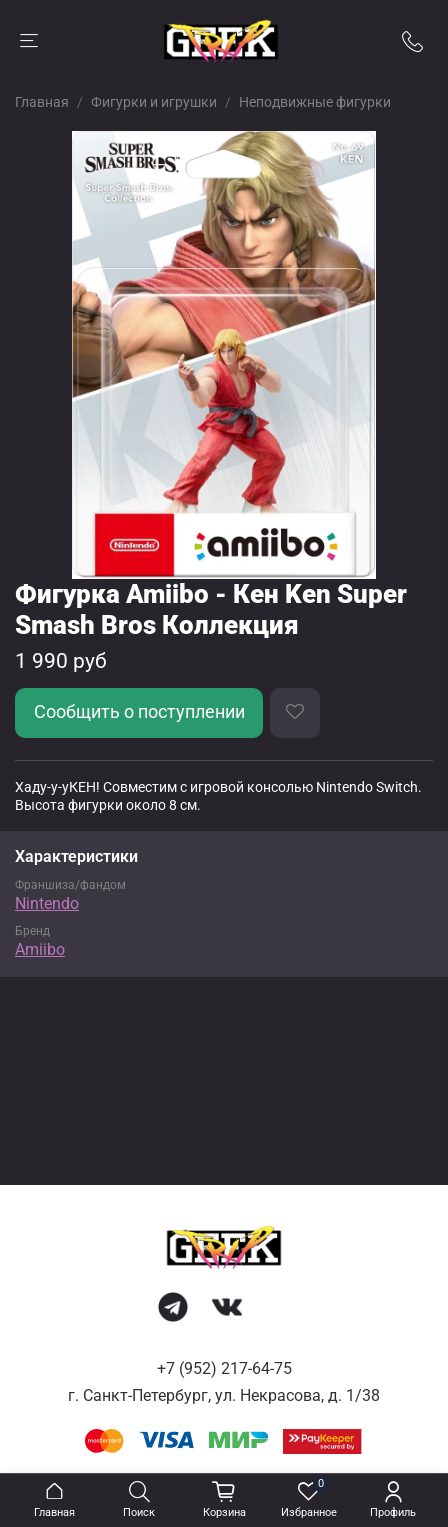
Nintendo (47, 903)
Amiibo (40, 949)
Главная (42, 102)
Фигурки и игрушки (154, 102)
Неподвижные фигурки (315, 102)
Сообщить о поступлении (139, 712)
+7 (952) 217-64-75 (224, 1368)
